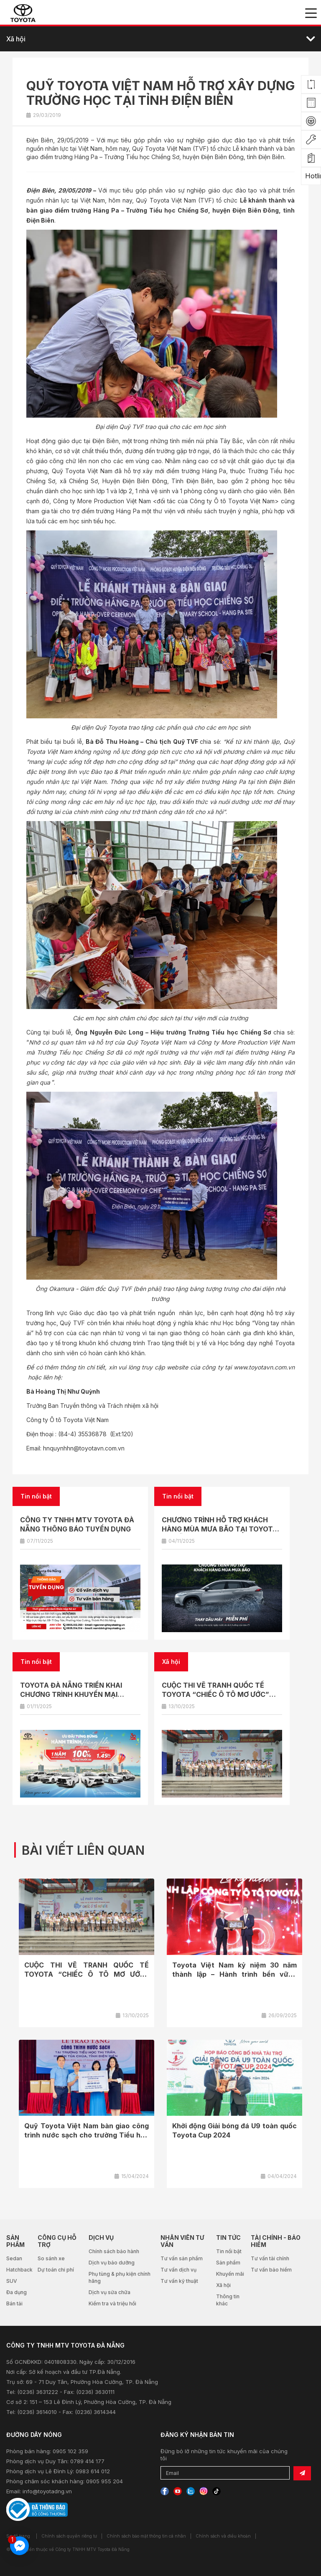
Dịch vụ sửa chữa (109, 2292)
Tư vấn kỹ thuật (179, 2281)
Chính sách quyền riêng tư (69, 2535)
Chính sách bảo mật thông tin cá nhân (146, 2535)
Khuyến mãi (230, 2274)
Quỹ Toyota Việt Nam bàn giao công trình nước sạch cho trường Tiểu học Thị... (86, 2135)
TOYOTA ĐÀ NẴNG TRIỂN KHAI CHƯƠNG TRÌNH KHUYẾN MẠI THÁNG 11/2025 (71, 1694)
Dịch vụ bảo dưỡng (112, 2262)
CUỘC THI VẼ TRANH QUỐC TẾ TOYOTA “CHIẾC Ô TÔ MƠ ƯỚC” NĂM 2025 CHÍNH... (86, 1974)
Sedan (14, 2258)
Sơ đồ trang (18, 2535)
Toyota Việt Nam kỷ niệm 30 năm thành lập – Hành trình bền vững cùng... (234, 1974)
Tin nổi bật (229, 2251)
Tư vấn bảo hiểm (271, 2270)
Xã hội (223, 2285)
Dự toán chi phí (56, 2270)
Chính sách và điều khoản (223, 2535)
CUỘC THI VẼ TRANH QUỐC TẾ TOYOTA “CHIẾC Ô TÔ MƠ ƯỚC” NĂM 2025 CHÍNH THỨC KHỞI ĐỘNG (222, 1694)
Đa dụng (16, 2292)
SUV (11, 2281)
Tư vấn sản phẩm (181, 2258)
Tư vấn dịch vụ (178, 2270)
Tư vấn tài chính (270, 2258)
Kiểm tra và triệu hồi (112, 2303)
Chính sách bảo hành (114, 2251)
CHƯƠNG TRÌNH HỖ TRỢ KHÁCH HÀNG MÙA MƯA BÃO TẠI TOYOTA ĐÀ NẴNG (220, 1529)
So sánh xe (51, 2258)
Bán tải (14, 2303)
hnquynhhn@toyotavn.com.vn (84, 1448)
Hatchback (19, 2270)
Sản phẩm (228, 2262)
